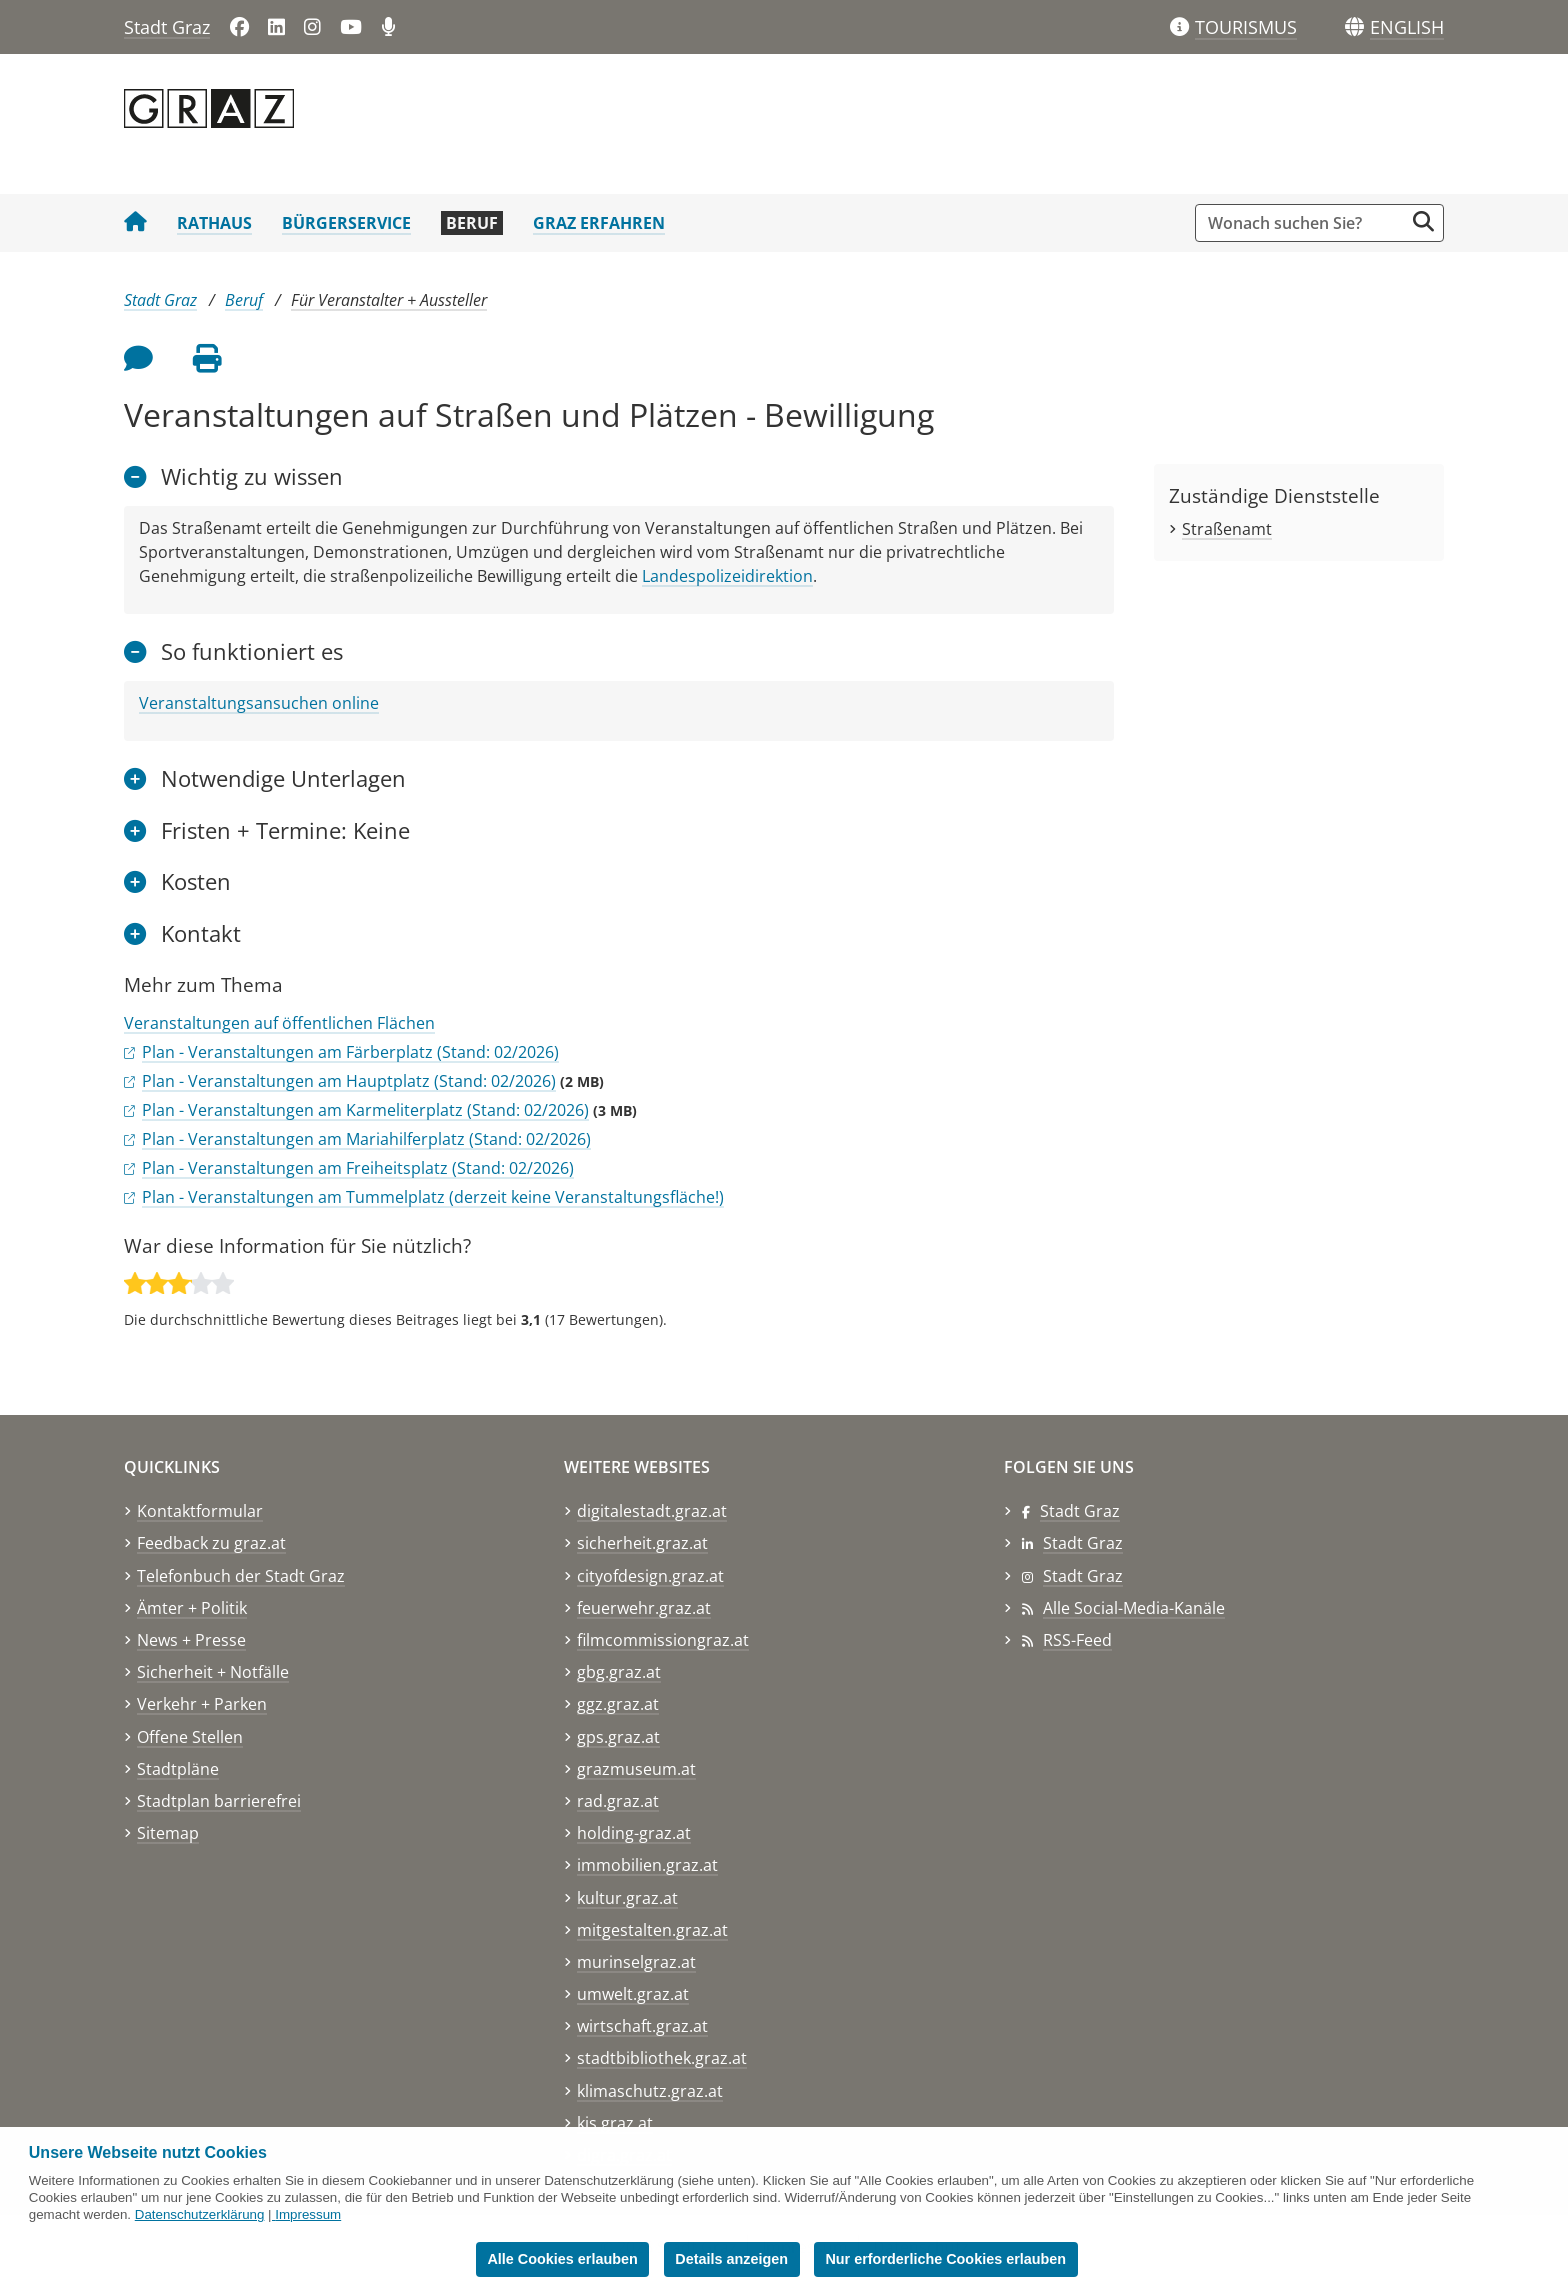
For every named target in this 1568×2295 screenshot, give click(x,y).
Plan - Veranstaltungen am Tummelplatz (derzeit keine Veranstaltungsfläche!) (433, 1197)
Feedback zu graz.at (211, 1543)
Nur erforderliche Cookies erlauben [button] (945, 2259)
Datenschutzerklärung (200, 2214)
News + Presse (191, 1640)
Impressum (308, 2214)
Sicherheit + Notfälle (213, 1672)
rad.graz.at (618, 1801)
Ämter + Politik (192, 1608)
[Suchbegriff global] (1304, 223)
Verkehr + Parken (202, 1704)
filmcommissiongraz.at (663, 1640)
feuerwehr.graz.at (644, 1608)
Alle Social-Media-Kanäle (1134, 1608)
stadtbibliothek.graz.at (662, 2058)
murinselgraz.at (636, 1962)
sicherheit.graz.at (642, 1543)
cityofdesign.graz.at (650, 1576)
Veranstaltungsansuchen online (259, 703)
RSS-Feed (1077, 1640)
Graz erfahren (599, 223)
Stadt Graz (167, 27)
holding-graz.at (634, 1833)
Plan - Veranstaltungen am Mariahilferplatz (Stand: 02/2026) (366, 1139)
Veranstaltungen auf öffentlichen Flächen (279, 1023)
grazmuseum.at (636, 1769)
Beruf (472, 223)
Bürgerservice (346, 223)
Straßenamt (1227, 529)
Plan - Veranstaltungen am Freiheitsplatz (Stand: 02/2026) (358, 1168)
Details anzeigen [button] (731, 2259)
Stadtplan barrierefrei (219, 1801)
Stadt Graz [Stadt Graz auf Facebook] (1080, 1511)
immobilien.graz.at (647, 1865)
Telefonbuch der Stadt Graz (241, 1576)
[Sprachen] (1354, 27)
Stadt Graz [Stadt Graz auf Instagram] (1083, 1576)
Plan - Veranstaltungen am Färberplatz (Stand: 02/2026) (350, 1052)
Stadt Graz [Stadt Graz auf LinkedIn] (1083, 1543)
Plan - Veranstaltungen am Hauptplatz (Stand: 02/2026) (349, 1081)
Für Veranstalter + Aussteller (389, 300)
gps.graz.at (618, 1737)
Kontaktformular (200, 1511)
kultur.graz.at (627, 1898)
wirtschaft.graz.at (642, 2026)
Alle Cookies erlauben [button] (562, 2259)
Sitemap (168, 1833)
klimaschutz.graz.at (650, 2091)
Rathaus (214, 223)
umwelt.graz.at (633, 1994)
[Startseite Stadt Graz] (135, 223)
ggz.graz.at (618, 1704)
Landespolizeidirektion (727, 576)
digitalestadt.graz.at (652, 1511)
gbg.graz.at (619, 1672)
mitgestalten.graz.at (652, 1930)
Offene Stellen (190, 1737)
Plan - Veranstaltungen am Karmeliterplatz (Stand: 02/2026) (365, 1110)
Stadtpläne (178, 1769)
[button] (1407, 28)
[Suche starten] (1423, 221)
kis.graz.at (615, 2123)
